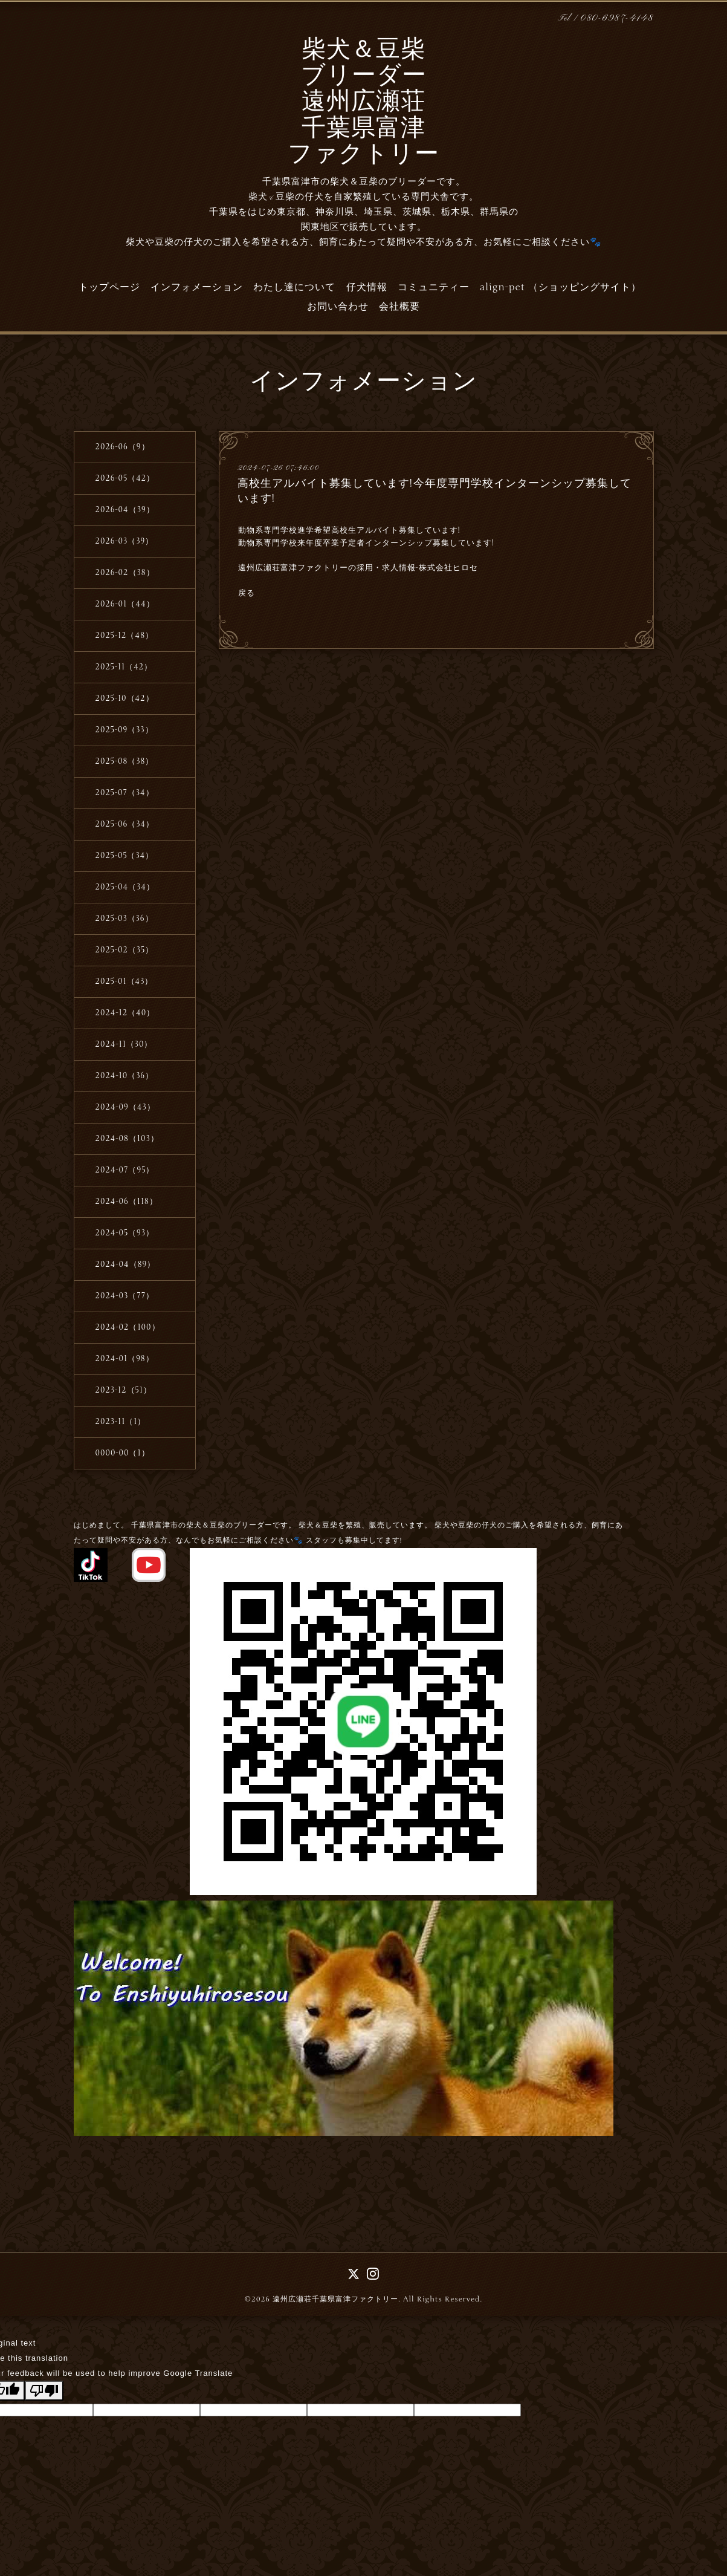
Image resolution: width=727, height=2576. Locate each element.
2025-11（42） (124, 667)
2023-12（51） (123, 1390)
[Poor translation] (44, 2391)
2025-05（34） (124, 855)
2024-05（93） (125, 1233)
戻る (246, 593)
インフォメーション (196, 287)
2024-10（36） (124, 1076)
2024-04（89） (125, 1264)
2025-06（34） (125, 824)
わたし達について (294, 287)
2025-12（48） (124, 635)
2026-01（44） (125, 604)
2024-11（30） (124, 1044)
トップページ (109, 287)
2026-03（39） (124, 541)
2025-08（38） (124, 761)
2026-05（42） (125, 478)
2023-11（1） (120, 1421)
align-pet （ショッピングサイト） (560, 287)
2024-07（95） (125, 1170)
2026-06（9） (122, 447)
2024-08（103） (127, 1138)
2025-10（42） (124, 698)
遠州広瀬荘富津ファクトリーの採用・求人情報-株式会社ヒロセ (358, 568)
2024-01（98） (124, 1359)
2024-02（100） (127, 1327)
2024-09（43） (125, 1107)
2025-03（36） (124, 918)
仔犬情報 (366, 287)
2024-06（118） (126, 1201)
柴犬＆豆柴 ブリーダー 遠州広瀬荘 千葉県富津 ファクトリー (363, 103)
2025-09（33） (124, 730)
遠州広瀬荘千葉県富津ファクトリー (335, 2299)
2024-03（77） (125, 1296)
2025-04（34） (125, 887)
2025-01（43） (124, 981)
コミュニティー (434, 287)
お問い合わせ (338, 307)
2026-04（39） (125, 510)
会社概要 (399, 307)
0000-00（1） (122, 1453)
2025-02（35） (124, 950)
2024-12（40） (125, 1013)
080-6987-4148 (617, 18)
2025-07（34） (124, 793)
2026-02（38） (125, 572)
